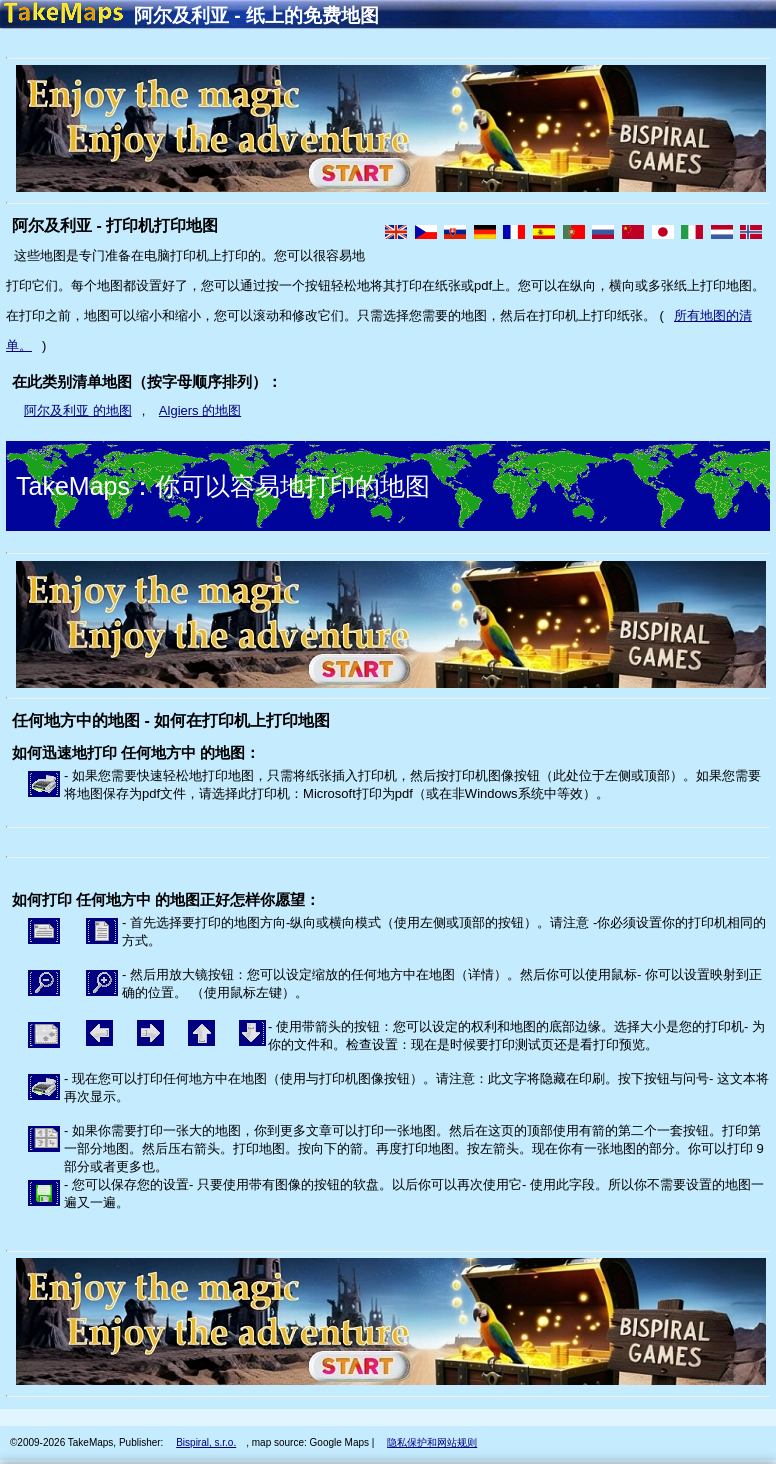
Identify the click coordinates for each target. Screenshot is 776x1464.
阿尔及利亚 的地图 (78, 410)
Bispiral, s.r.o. (206, 1442)
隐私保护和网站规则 (432, 1442)
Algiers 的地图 (200, 410)
